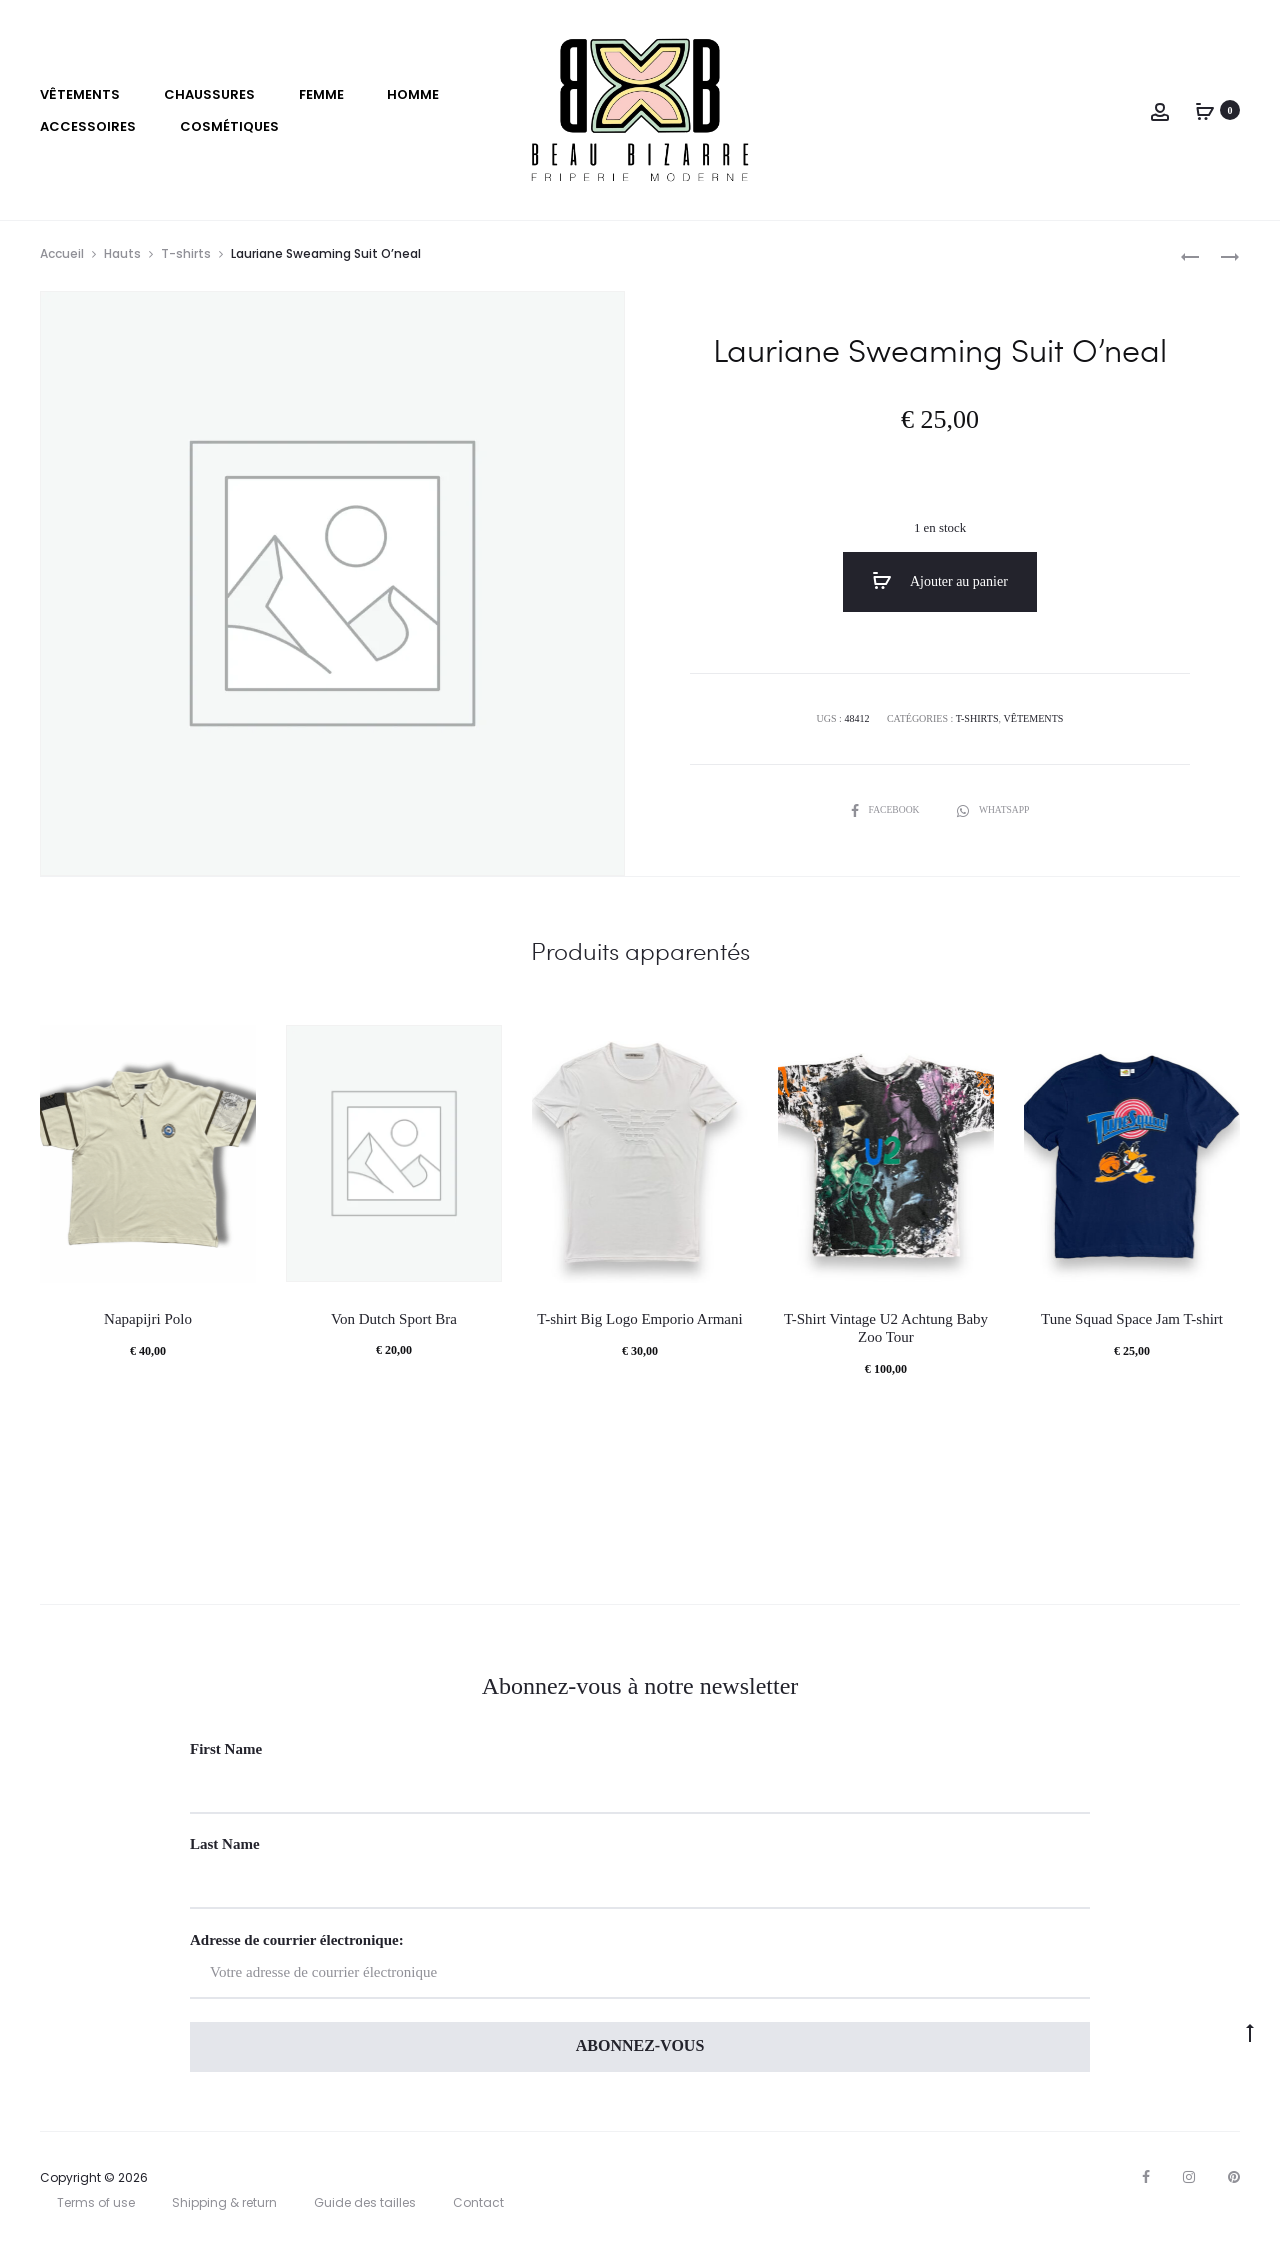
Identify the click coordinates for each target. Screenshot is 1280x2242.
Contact (478, 2204)
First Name (226, 1750)
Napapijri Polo (148, 1321)
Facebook (885, 809)
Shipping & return (224, 2204)
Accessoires (88, 126)
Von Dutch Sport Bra (394, 1320)
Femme (321, 94)
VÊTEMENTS (80, 94)
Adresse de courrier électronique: (640, 1966)
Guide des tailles (365, 2204)
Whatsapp (994, 809)
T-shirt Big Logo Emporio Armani (639, 1321)
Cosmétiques (229, 126)
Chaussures (209, 94)
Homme (413, 94)
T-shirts (186, 254)
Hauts (122, 254)
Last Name (225, 1846)
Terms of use (96, 2204)
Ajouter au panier (940, 582)
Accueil (62, 254)
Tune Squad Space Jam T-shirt (1132, 1321)
